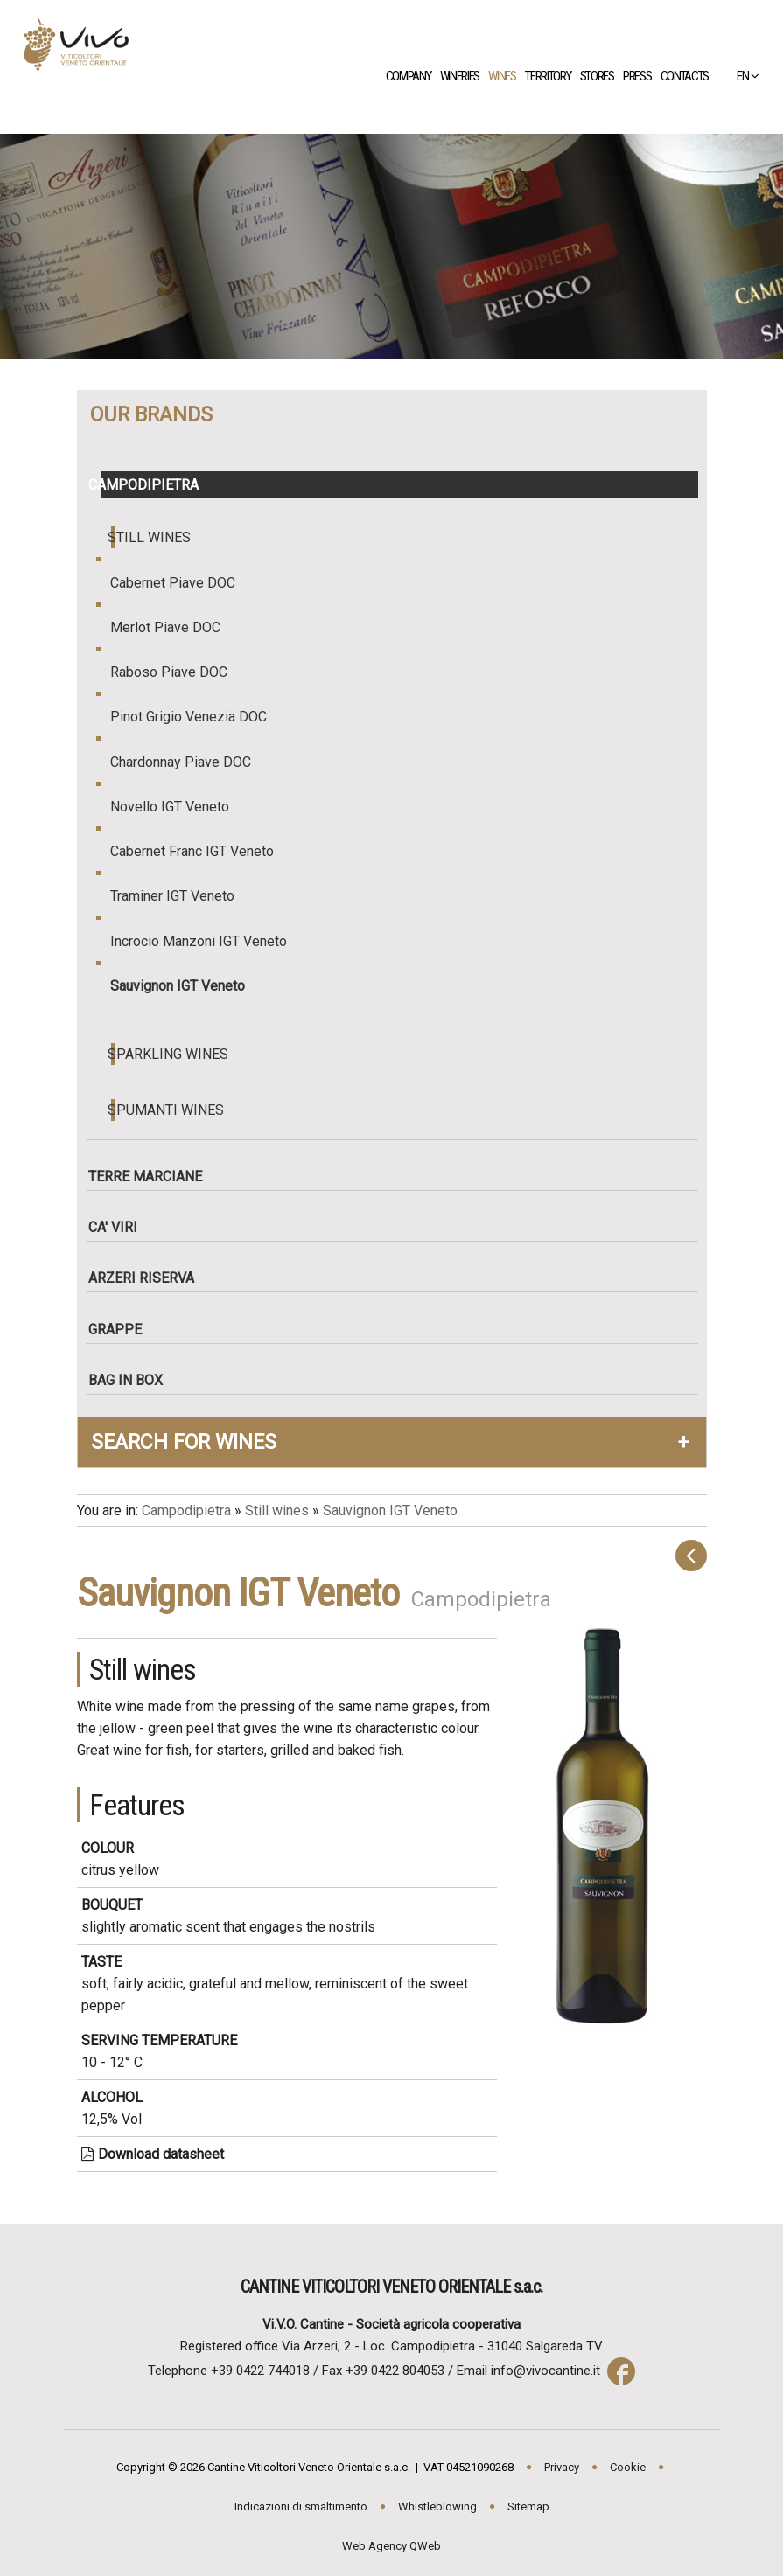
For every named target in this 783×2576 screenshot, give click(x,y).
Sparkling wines (169, 1054)
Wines (508, 76)
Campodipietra (150, 485)
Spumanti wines (167, 1110)
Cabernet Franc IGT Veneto (200, 851)
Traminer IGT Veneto (180, 896)
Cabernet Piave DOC (181, 582)
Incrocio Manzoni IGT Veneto (207, 941)
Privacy (561, 2467)
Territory (553, 76)
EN (740, 76)
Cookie (628, 2467)
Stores (602, 76)
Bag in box (132, 1380)
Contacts (690, 76)
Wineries (465, 76)
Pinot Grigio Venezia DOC (197, 716)
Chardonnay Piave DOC (189, 762)
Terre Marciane (151, 1176)
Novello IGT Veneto (178, 806)
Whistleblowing (437, 2506)
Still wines (151, 537)
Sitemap (528, 2506)
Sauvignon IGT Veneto (186, 986)
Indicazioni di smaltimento (300, 2506)
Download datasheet (152, 2154)
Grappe (121, 1329)
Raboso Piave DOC (177, 672)
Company (413, 76)
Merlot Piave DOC (173, 627)
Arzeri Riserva (147, 1278)
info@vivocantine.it (545, 2370)
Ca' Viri (119, 1227)
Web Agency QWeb (391, 2545)
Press (642, 76)
